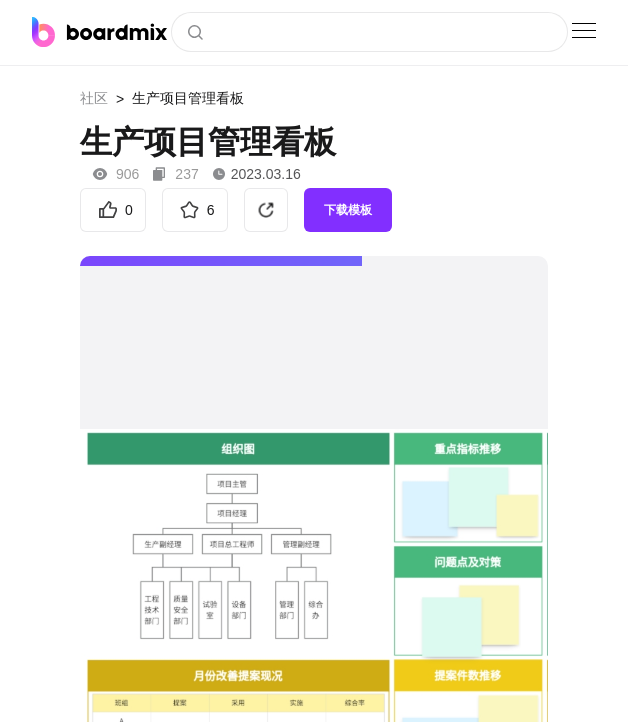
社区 (94, 98)
